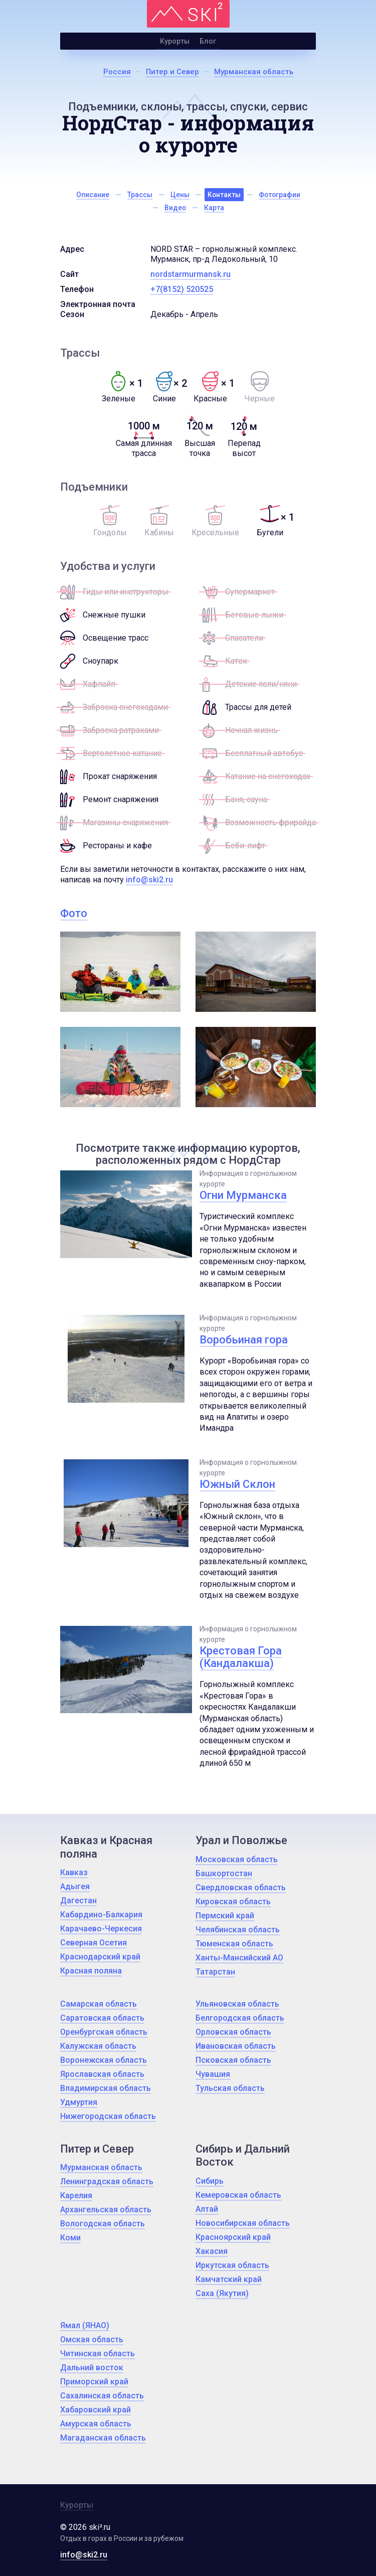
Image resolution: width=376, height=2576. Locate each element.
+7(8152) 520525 (181, 289)
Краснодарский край (100, 1956)
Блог (208, 41)
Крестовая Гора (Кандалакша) (241, 1657)
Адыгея (75, 1886)
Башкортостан (224, 1873)
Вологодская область (102, 2223)
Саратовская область (102, 2018)
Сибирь (210, 2181)
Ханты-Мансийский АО (239, 1957)
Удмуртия (78, 2102)
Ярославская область (102, 2074)
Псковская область (233, 2060)
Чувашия (213, 2074)
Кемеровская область (238, 2195)
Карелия (76, 2195)
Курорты (175, 41)
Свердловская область (241, 1887)
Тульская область (230, 2088)
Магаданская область (103, 2438)
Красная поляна (91, 1971)
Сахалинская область (102, 2395)
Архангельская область (105, 2209)
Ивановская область (236, 2046)
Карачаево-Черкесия (101, 1928)
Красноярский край (233, 2237)
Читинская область (97, 2353)
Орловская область (233, 2032)
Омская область (91, 2339)
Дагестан (78, 1900)
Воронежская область (103, 2060)
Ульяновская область (237, 2004)
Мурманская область (101, 2167)
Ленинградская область (106, 2181)
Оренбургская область (103, 2032)
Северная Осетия (93, 1942)
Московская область (237, 1859)
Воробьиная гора (244, 1339)
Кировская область (233, 1901)
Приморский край (94, 2381)
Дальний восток (91, 2367)
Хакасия (212, 2251)
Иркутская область (232, 2265)
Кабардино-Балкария (101, 1914)
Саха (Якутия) (222, 2293)
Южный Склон (237, 1484)
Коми (70, 2237)
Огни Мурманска (243, 1195)
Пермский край (225, 1915)
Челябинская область (238, 1929)
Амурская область (95, 2424)
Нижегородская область (108, 2116)
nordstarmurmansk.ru (190, 274)
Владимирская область (105, 2088)
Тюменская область (234, 1943)
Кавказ (74, 1872)
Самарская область (98, 2004)
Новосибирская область (243, 2223)
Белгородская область (240, 2018)
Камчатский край (229, 2279)
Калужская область (98, 2046)
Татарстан (215, 1972)
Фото (73, 913)
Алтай (207, 2209)
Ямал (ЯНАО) (84, 2325)
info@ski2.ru (149, 879)
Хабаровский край (95, 2409)
